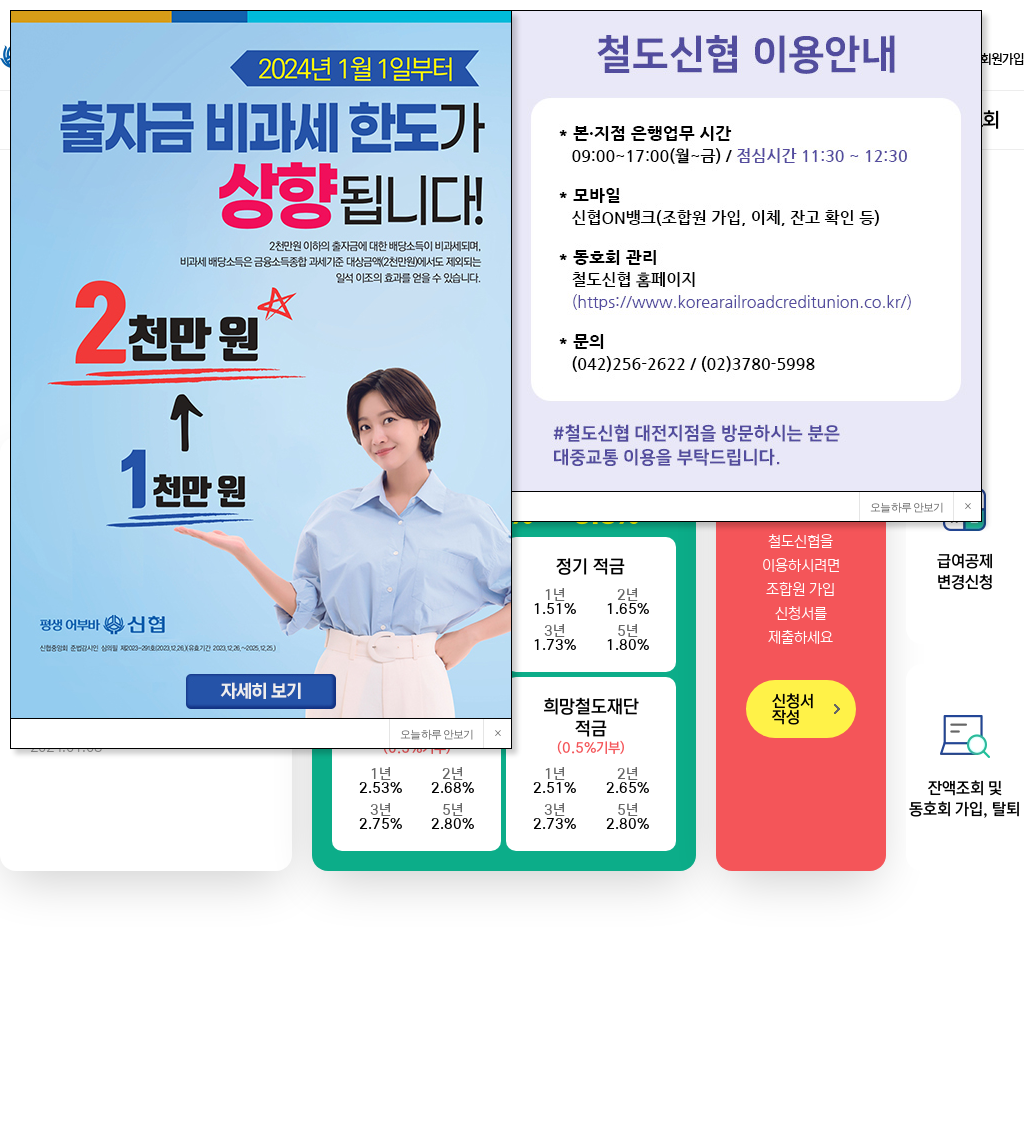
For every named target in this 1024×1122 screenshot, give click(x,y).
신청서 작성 (793, 709)
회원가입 (992, 59)
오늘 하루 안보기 (907, 507)
